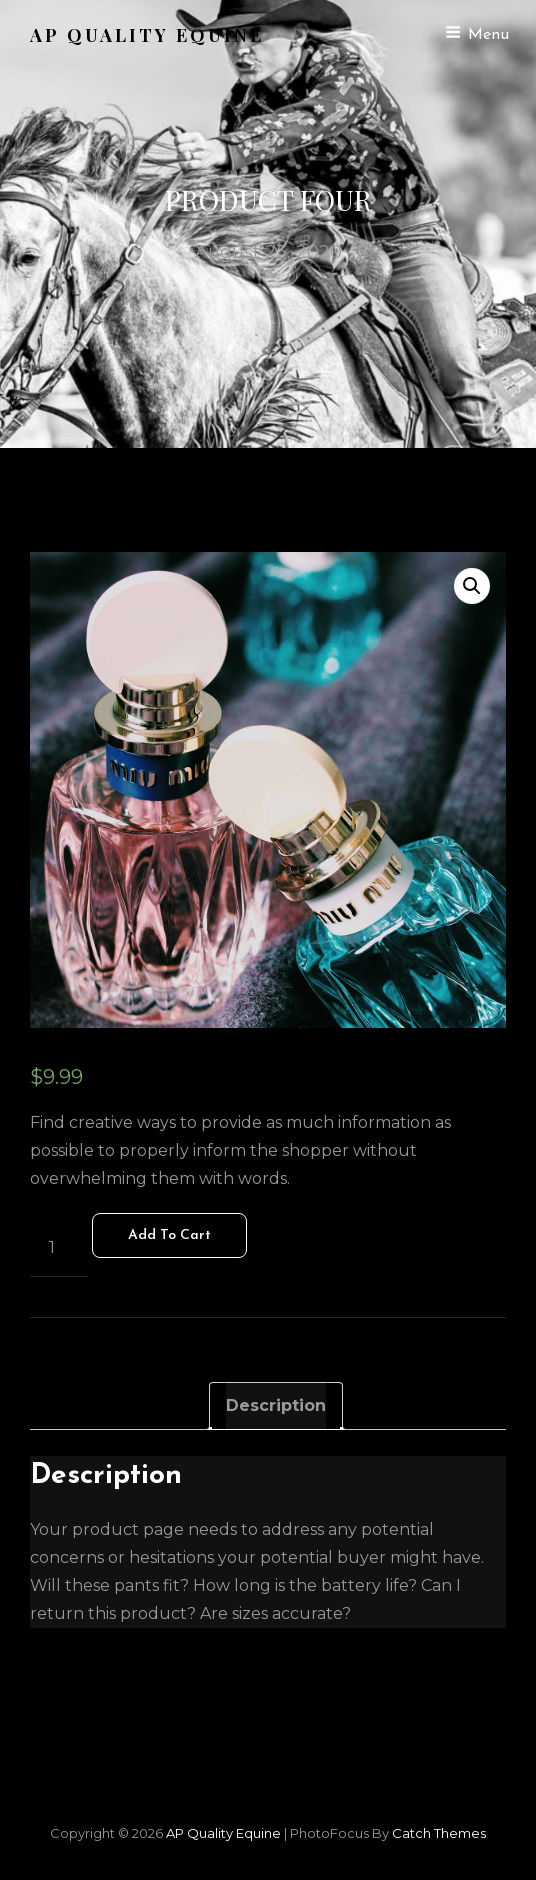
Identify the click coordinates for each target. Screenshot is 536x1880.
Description (276, 1405)
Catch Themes (439, 1833)
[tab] (276, 1406)
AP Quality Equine (147, 35)
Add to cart (169, 1235)
